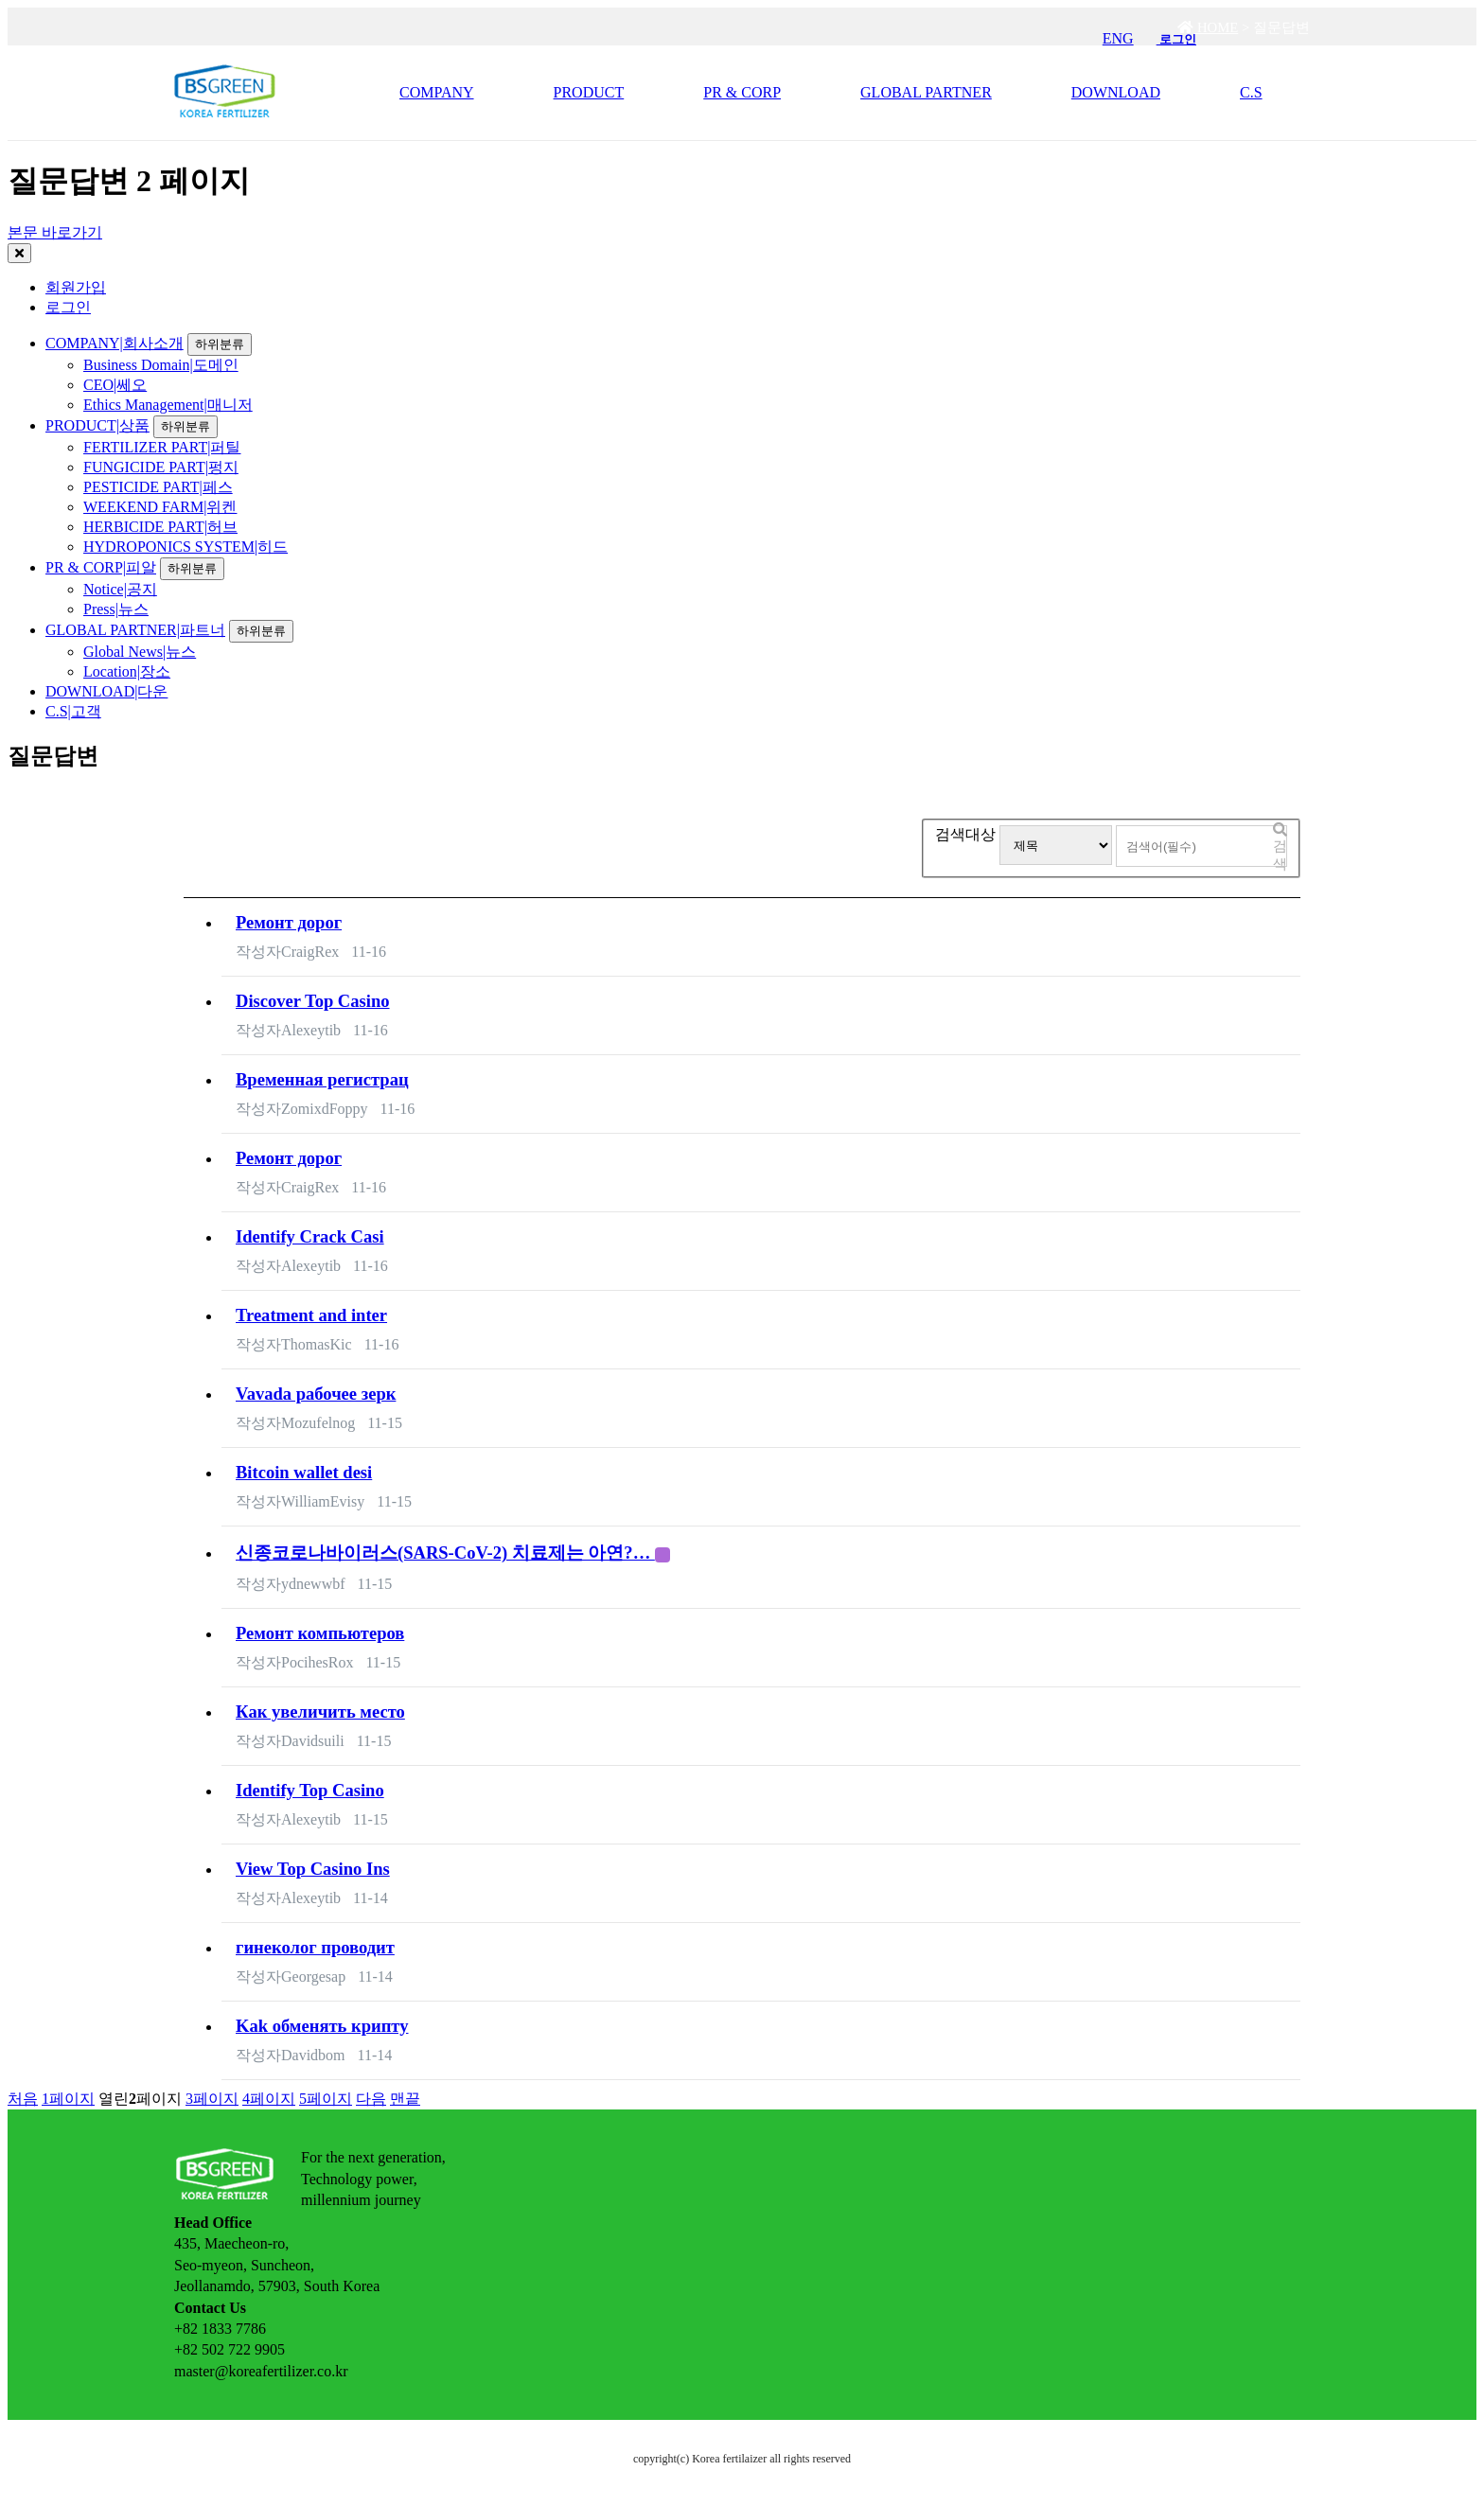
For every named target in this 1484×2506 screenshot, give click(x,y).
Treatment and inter (311, 1315)
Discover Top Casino (313, 1001)
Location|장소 (126, 671)
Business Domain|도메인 (160, 365)
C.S (1251, 92)
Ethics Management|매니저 (168, 405)
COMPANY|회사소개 (114, 343)
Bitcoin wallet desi (304, 1472)
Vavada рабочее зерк (316, 1393)
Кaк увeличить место (320, 1711)
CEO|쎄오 (115, 385)
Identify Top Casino (310, 1790)
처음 (23, 2099)
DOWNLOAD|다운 (106, 691)
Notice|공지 (120, 589)
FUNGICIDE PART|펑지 (160, 467)
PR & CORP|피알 (100, 567)
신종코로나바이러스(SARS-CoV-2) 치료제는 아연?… (453, 1552)
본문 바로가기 (55, 232)
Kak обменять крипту (322, 2026)
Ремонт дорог (289, 922)
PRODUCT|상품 (97, 425)
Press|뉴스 (116, 609)
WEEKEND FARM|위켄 (160, 507)
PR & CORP (742, 92)
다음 (371, 2099)
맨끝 (405, 2099)
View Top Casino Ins (313, 1869)
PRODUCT (589, 92)
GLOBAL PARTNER (926, 92)
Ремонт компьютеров (320, 1633)
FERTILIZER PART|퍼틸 (161, 447)
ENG (1118, 38)
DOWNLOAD (1115, 92)
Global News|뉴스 (139, 652)
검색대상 (965, 834)
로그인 (68, 307)
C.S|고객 (73, 711)
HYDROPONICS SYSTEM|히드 (185, 546)
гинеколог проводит (315, 1947)
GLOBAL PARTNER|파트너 (135, 630)
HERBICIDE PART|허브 (160, 527)
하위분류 (219, 344)
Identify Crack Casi (310, 1236)
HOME (1207, 27)
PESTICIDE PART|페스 (158, 487)
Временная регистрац (322, 1079)
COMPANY (436, 92)
